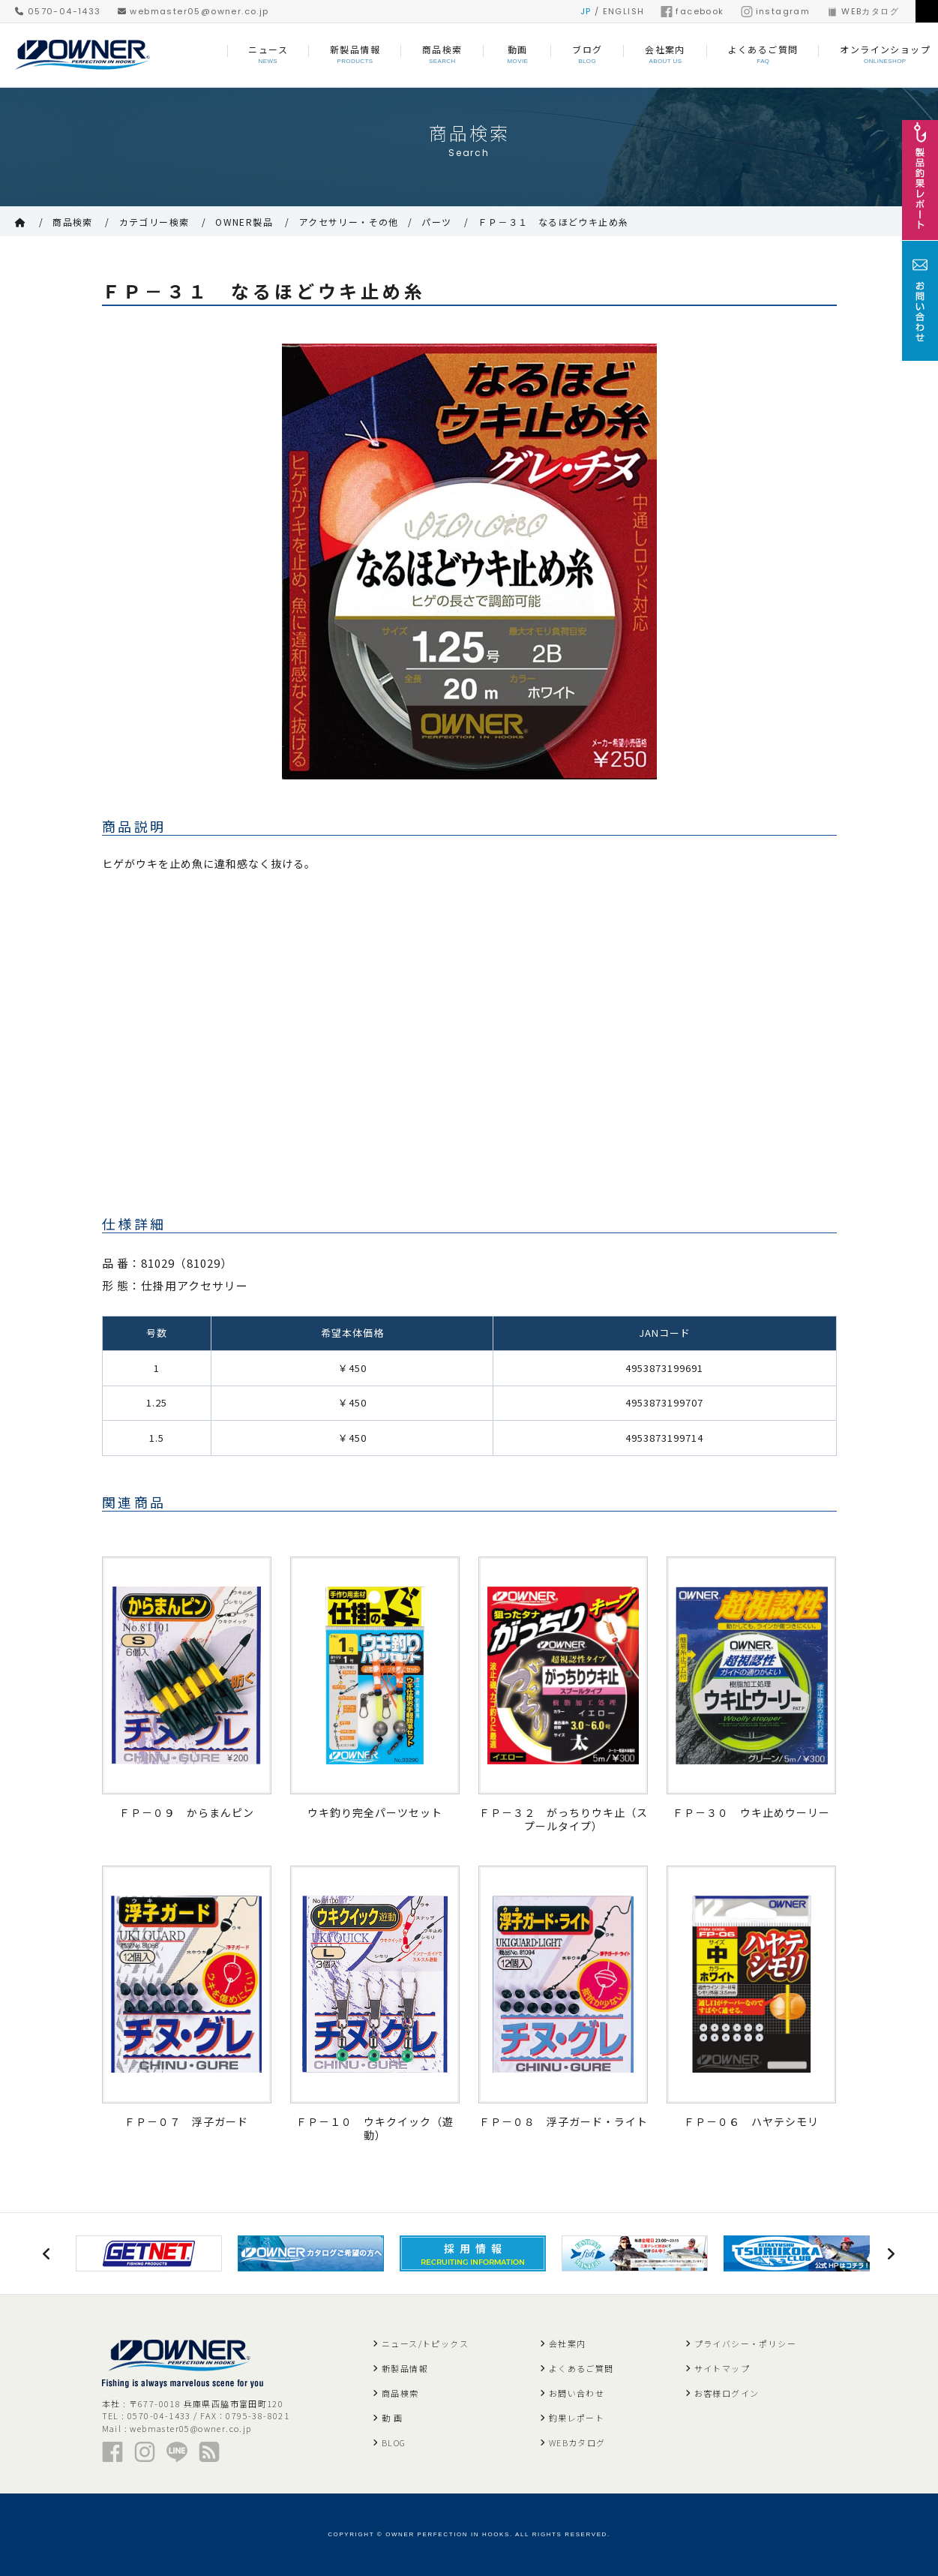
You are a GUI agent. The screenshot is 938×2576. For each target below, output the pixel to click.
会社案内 (567, 2343)
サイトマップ (722, 2368)
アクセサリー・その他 (349, 221)
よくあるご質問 (581, 2368)
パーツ (436, 221)
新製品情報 (405, 2368)
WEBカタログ (862, 11)
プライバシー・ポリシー (745, 2343)
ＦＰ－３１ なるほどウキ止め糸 (553, 221)
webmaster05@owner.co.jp (193, 11)
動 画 (392, 2418)
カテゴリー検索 (154, 221)
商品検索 (72, 221)
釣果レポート (576, 2418)
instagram (776, 11)
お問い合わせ (576, 2393)
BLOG (394, 2442)
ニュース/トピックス (425, 2343)
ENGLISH (624, 11)
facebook (692, 11)
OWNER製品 (244, 221)
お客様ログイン (727, 2393)
